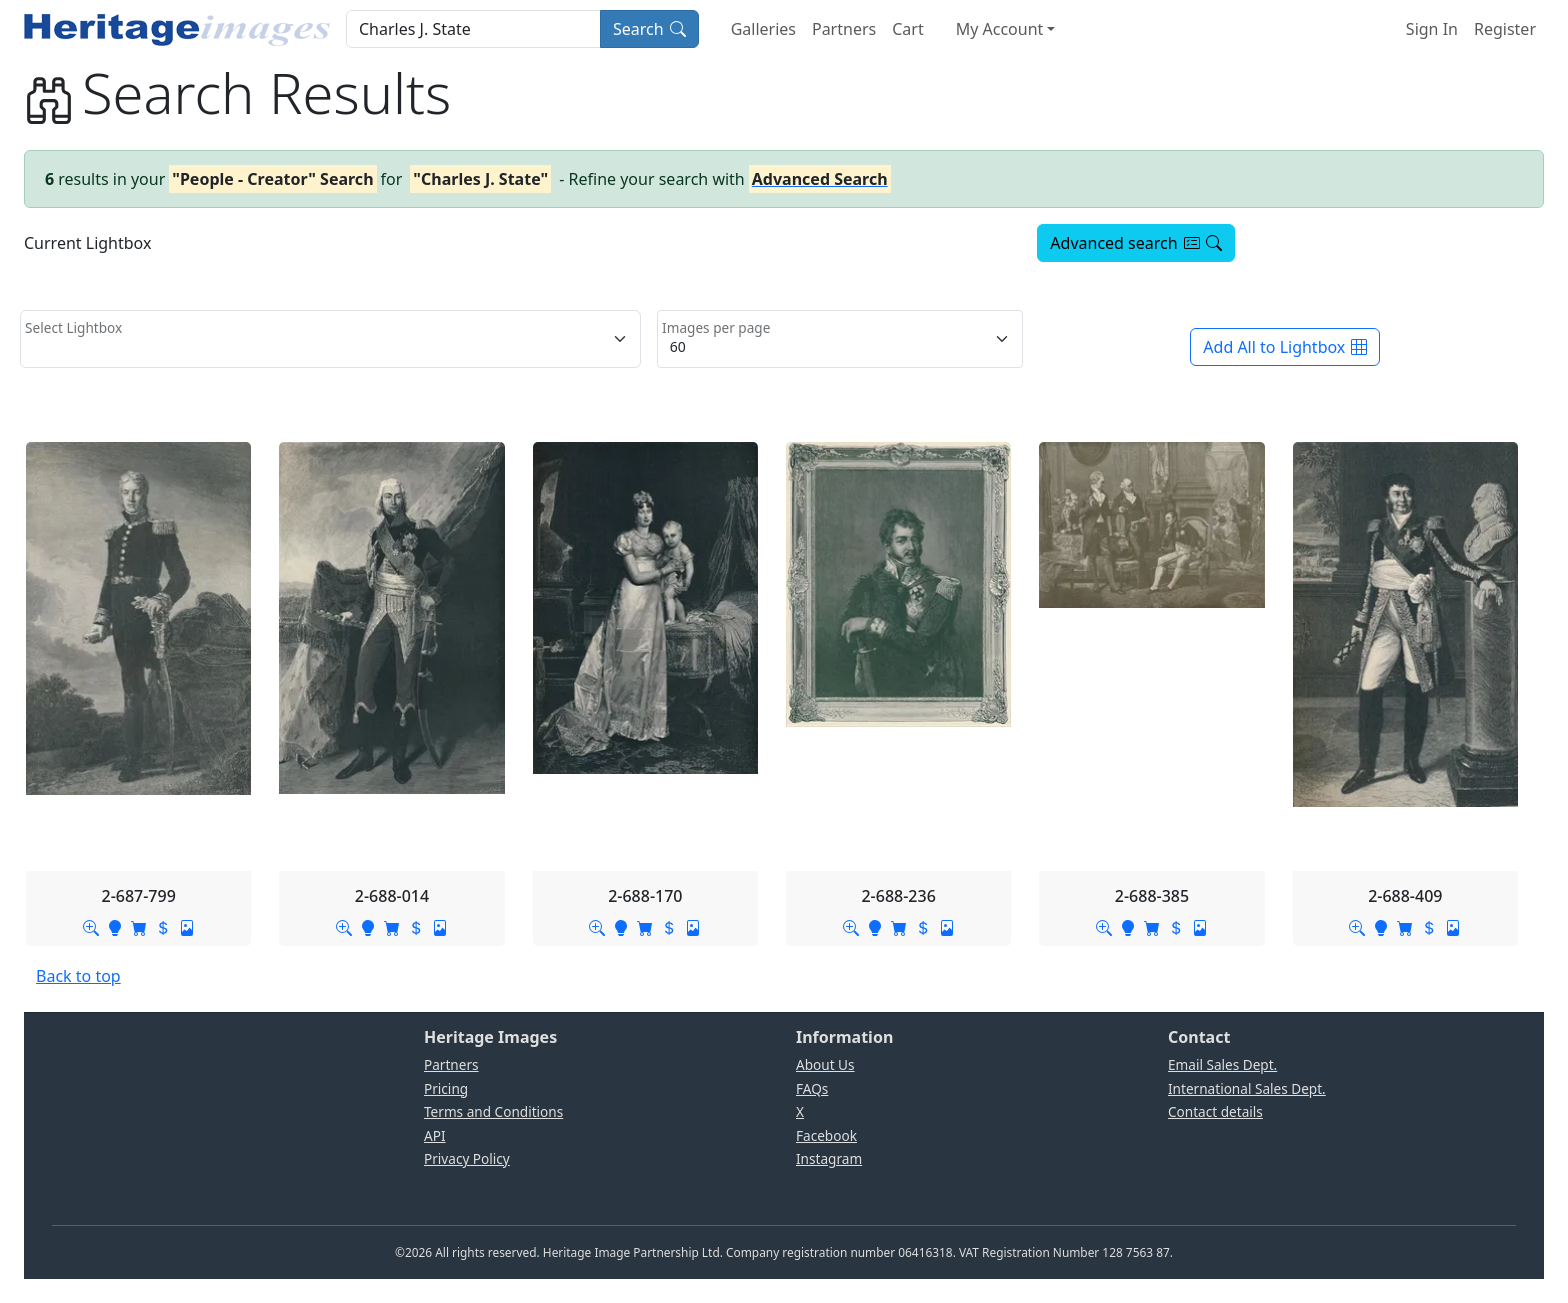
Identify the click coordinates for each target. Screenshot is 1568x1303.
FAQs (812, 1088)
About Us (825, 1064)
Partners (844, 29)
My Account (1000, 29)
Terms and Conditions (493, 1111)
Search (649, 29)
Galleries (763, 29)
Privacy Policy (467, 1158)
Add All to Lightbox (1285, 347)
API (435, 1135)
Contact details (1215, 1111)
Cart (907, 29)
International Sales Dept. (1247, 1088)
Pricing (446, 1088)
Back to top (78, 976)
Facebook (826, 1135)
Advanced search (1135, 243)
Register (1505, 29)
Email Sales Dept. (1222, 1064)
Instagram (829, 1158)
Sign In (1432, 29)
